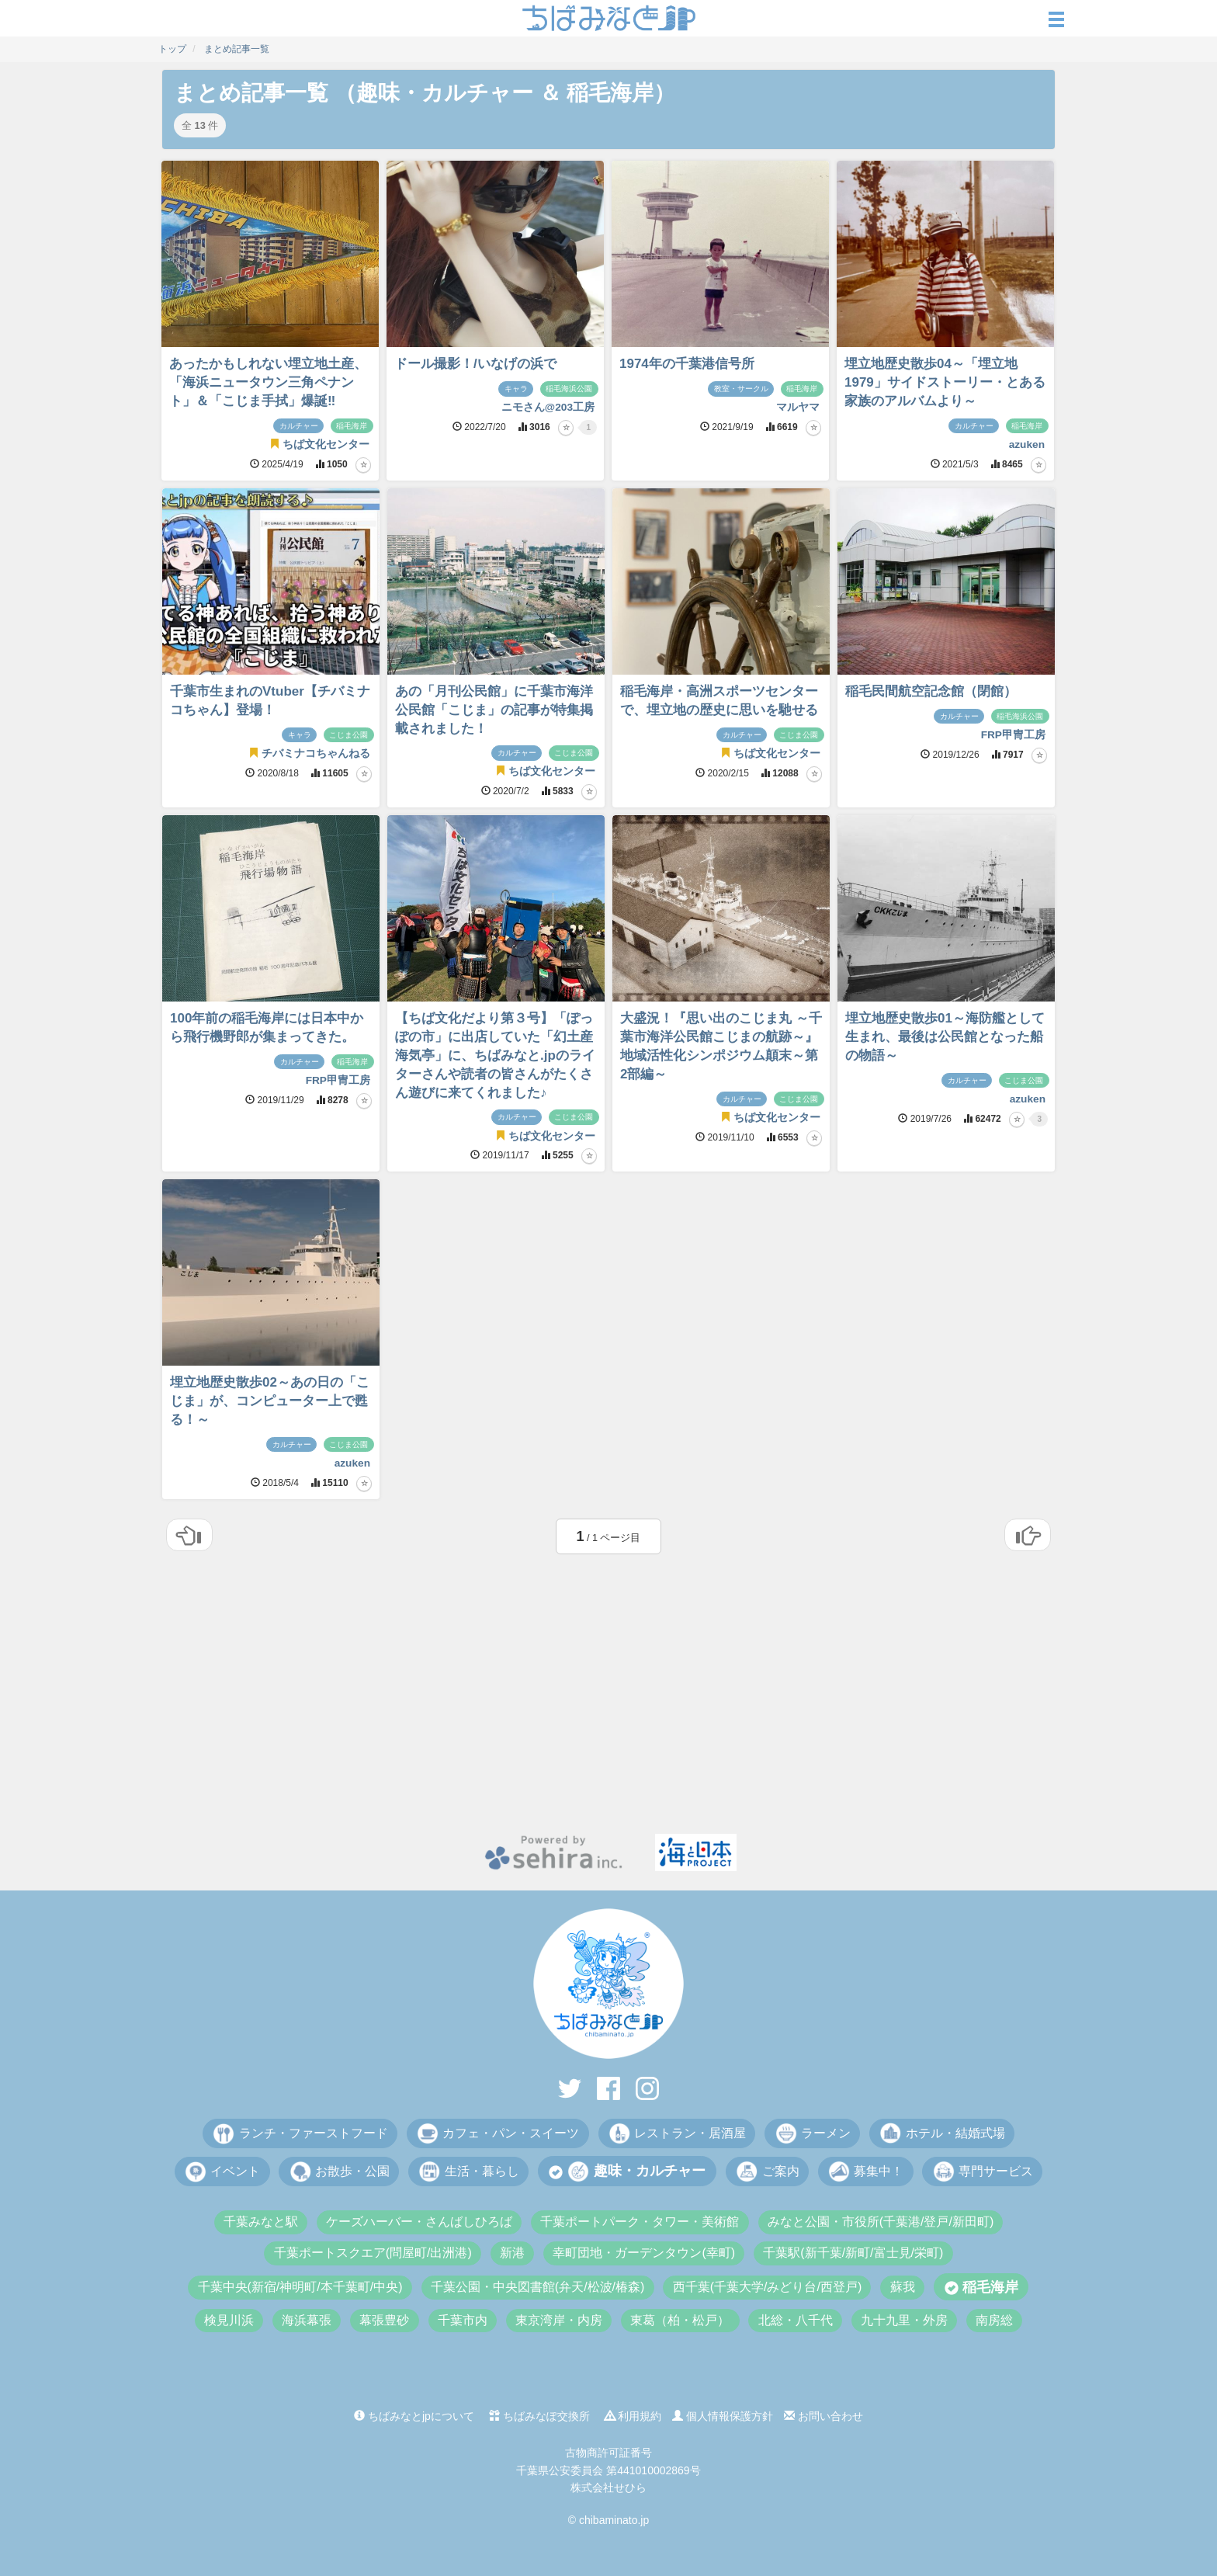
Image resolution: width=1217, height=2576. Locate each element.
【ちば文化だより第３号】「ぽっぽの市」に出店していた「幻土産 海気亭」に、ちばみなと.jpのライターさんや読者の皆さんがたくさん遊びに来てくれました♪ (495, 1055)
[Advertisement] (608, 1701)
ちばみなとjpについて (414, 2416)
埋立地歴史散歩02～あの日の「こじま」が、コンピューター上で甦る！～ (269, 1401)
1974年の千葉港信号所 (686, 363)
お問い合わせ (823, 2416)
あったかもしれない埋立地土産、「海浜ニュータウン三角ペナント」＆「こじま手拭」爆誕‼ (268, 382)
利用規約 (633, 2416)
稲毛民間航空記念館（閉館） (931, 691)
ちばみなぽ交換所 (539, 2416)
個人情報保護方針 (722, 2416)
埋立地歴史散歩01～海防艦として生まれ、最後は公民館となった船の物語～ (945, 1037)
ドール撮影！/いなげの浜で (475, 363)
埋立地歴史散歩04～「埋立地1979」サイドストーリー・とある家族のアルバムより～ (944, 382)
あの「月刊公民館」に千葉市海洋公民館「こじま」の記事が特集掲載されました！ (494, 710)
